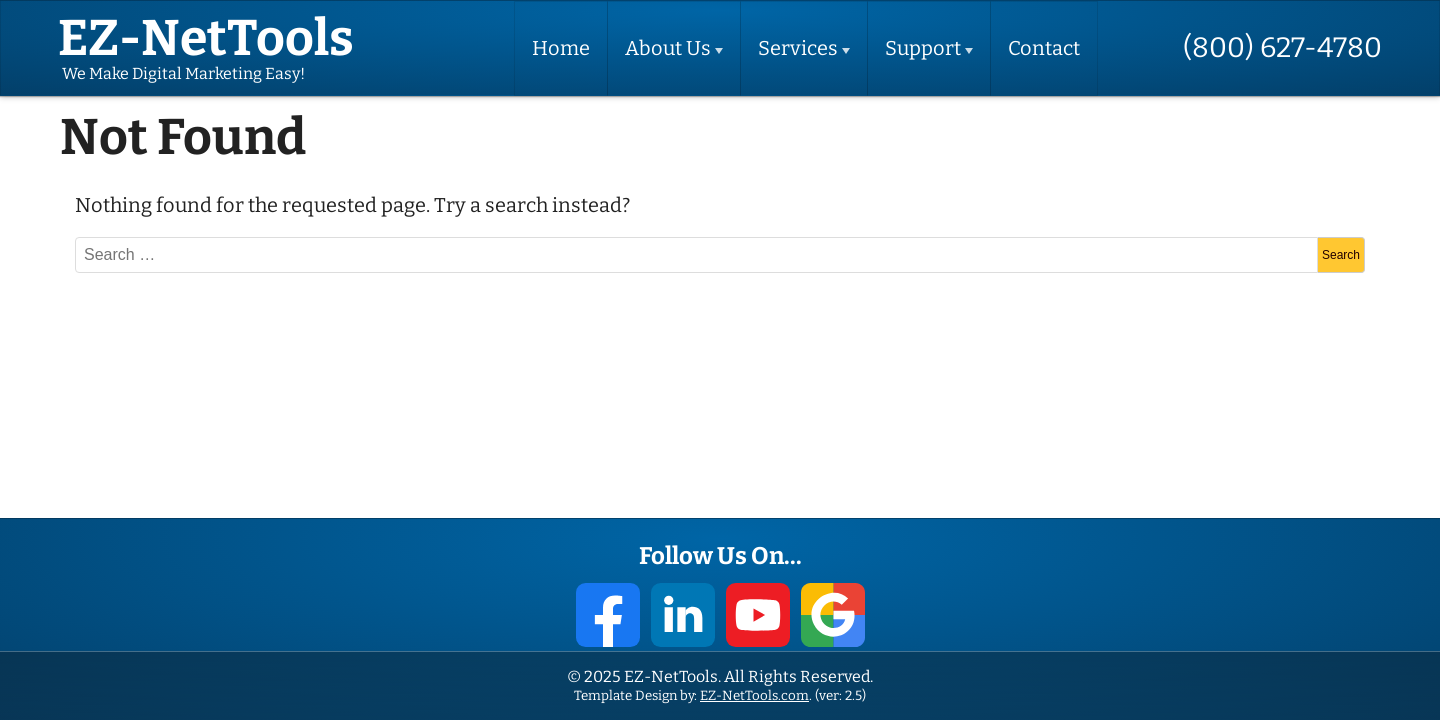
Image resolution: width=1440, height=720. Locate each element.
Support (923, 48)
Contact (1044, 48)
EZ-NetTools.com (754, 695)
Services (798, 48)
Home (561, 48)
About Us (668, 48)
